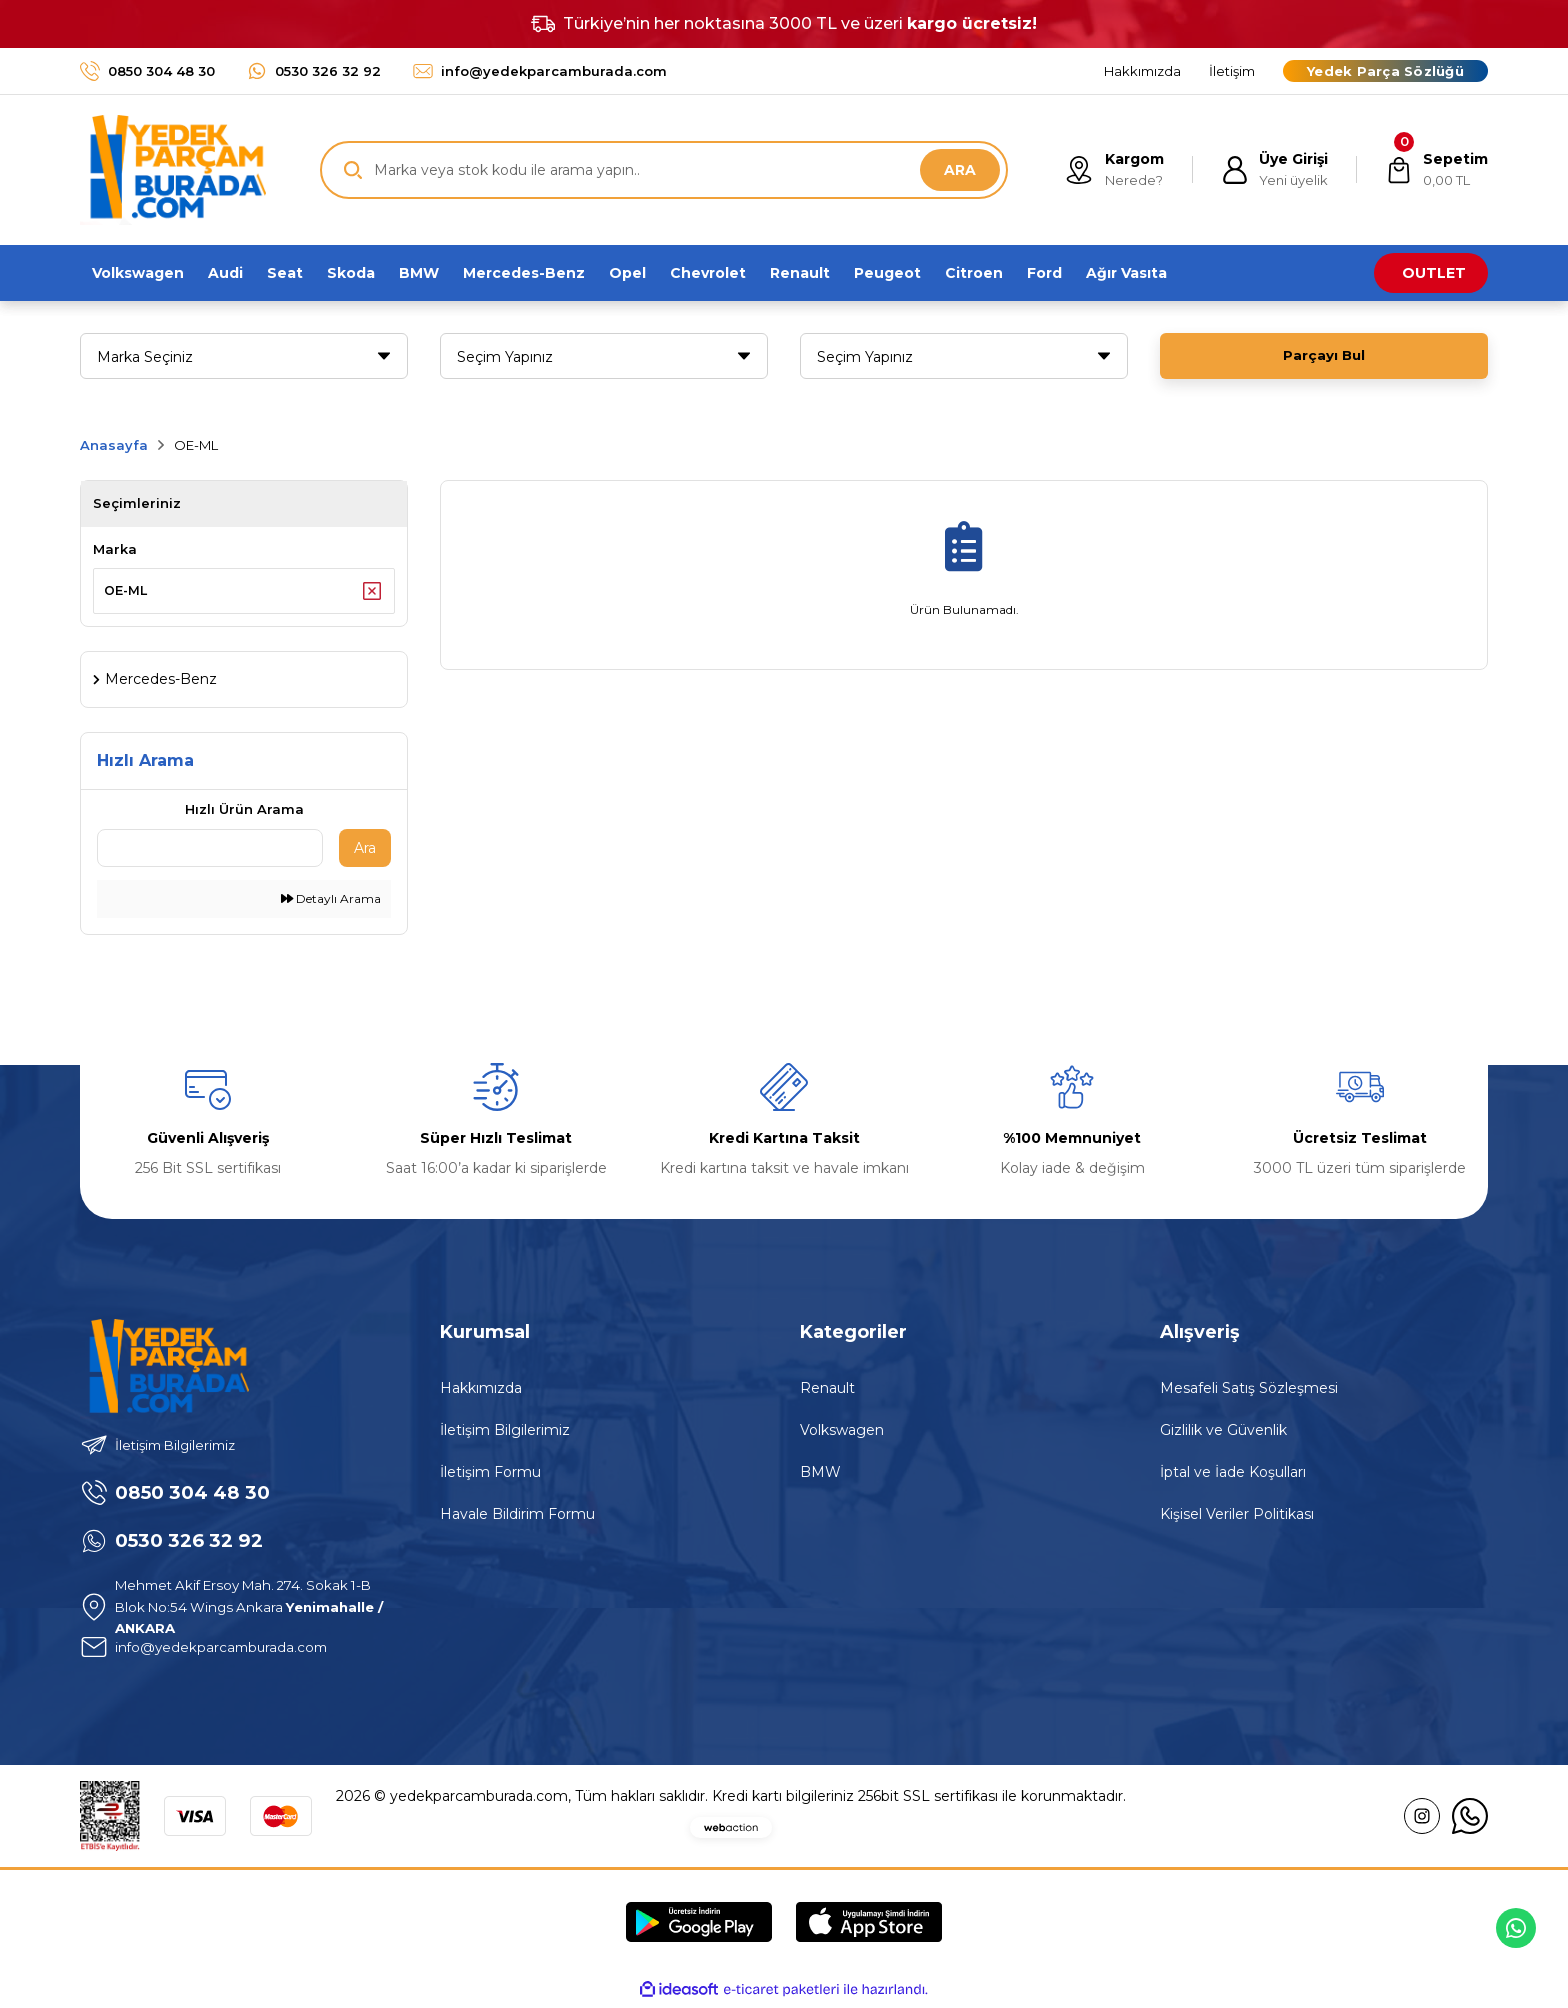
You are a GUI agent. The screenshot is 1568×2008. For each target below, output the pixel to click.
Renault (827, 1392)
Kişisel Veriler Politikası (1237, 1518)
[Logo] (173, 170)
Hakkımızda (481, 1392)
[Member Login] (1271, 170)
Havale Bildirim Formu (517, 1518)
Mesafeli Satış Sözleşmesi (1249, 1392)
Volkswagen (842, 1434)
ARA (960, 170)
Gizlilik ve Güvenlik (1223, 1434)
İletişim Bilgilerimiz (505, 1434)
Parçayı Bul (1324, 356)
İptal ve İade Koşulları (1233, 1476)
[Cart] (1435, 170)
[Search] (664, 170)
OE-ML (196, 445)
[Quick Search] (210, 852)
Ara (365, 852)
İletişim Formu (490, 1476)
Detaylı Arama (331, 902)
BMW (820, 1476)
